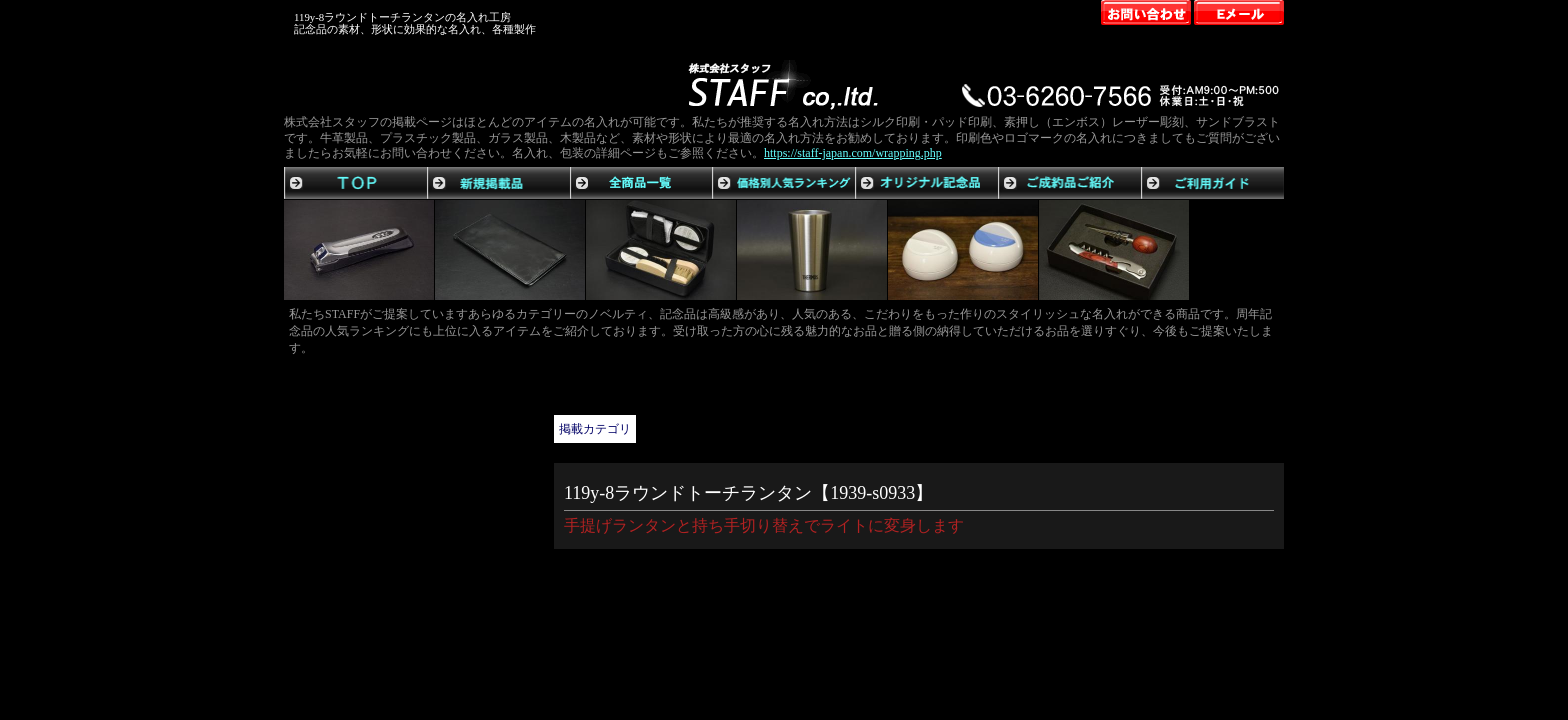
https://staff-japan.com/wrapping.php (853, 153)
